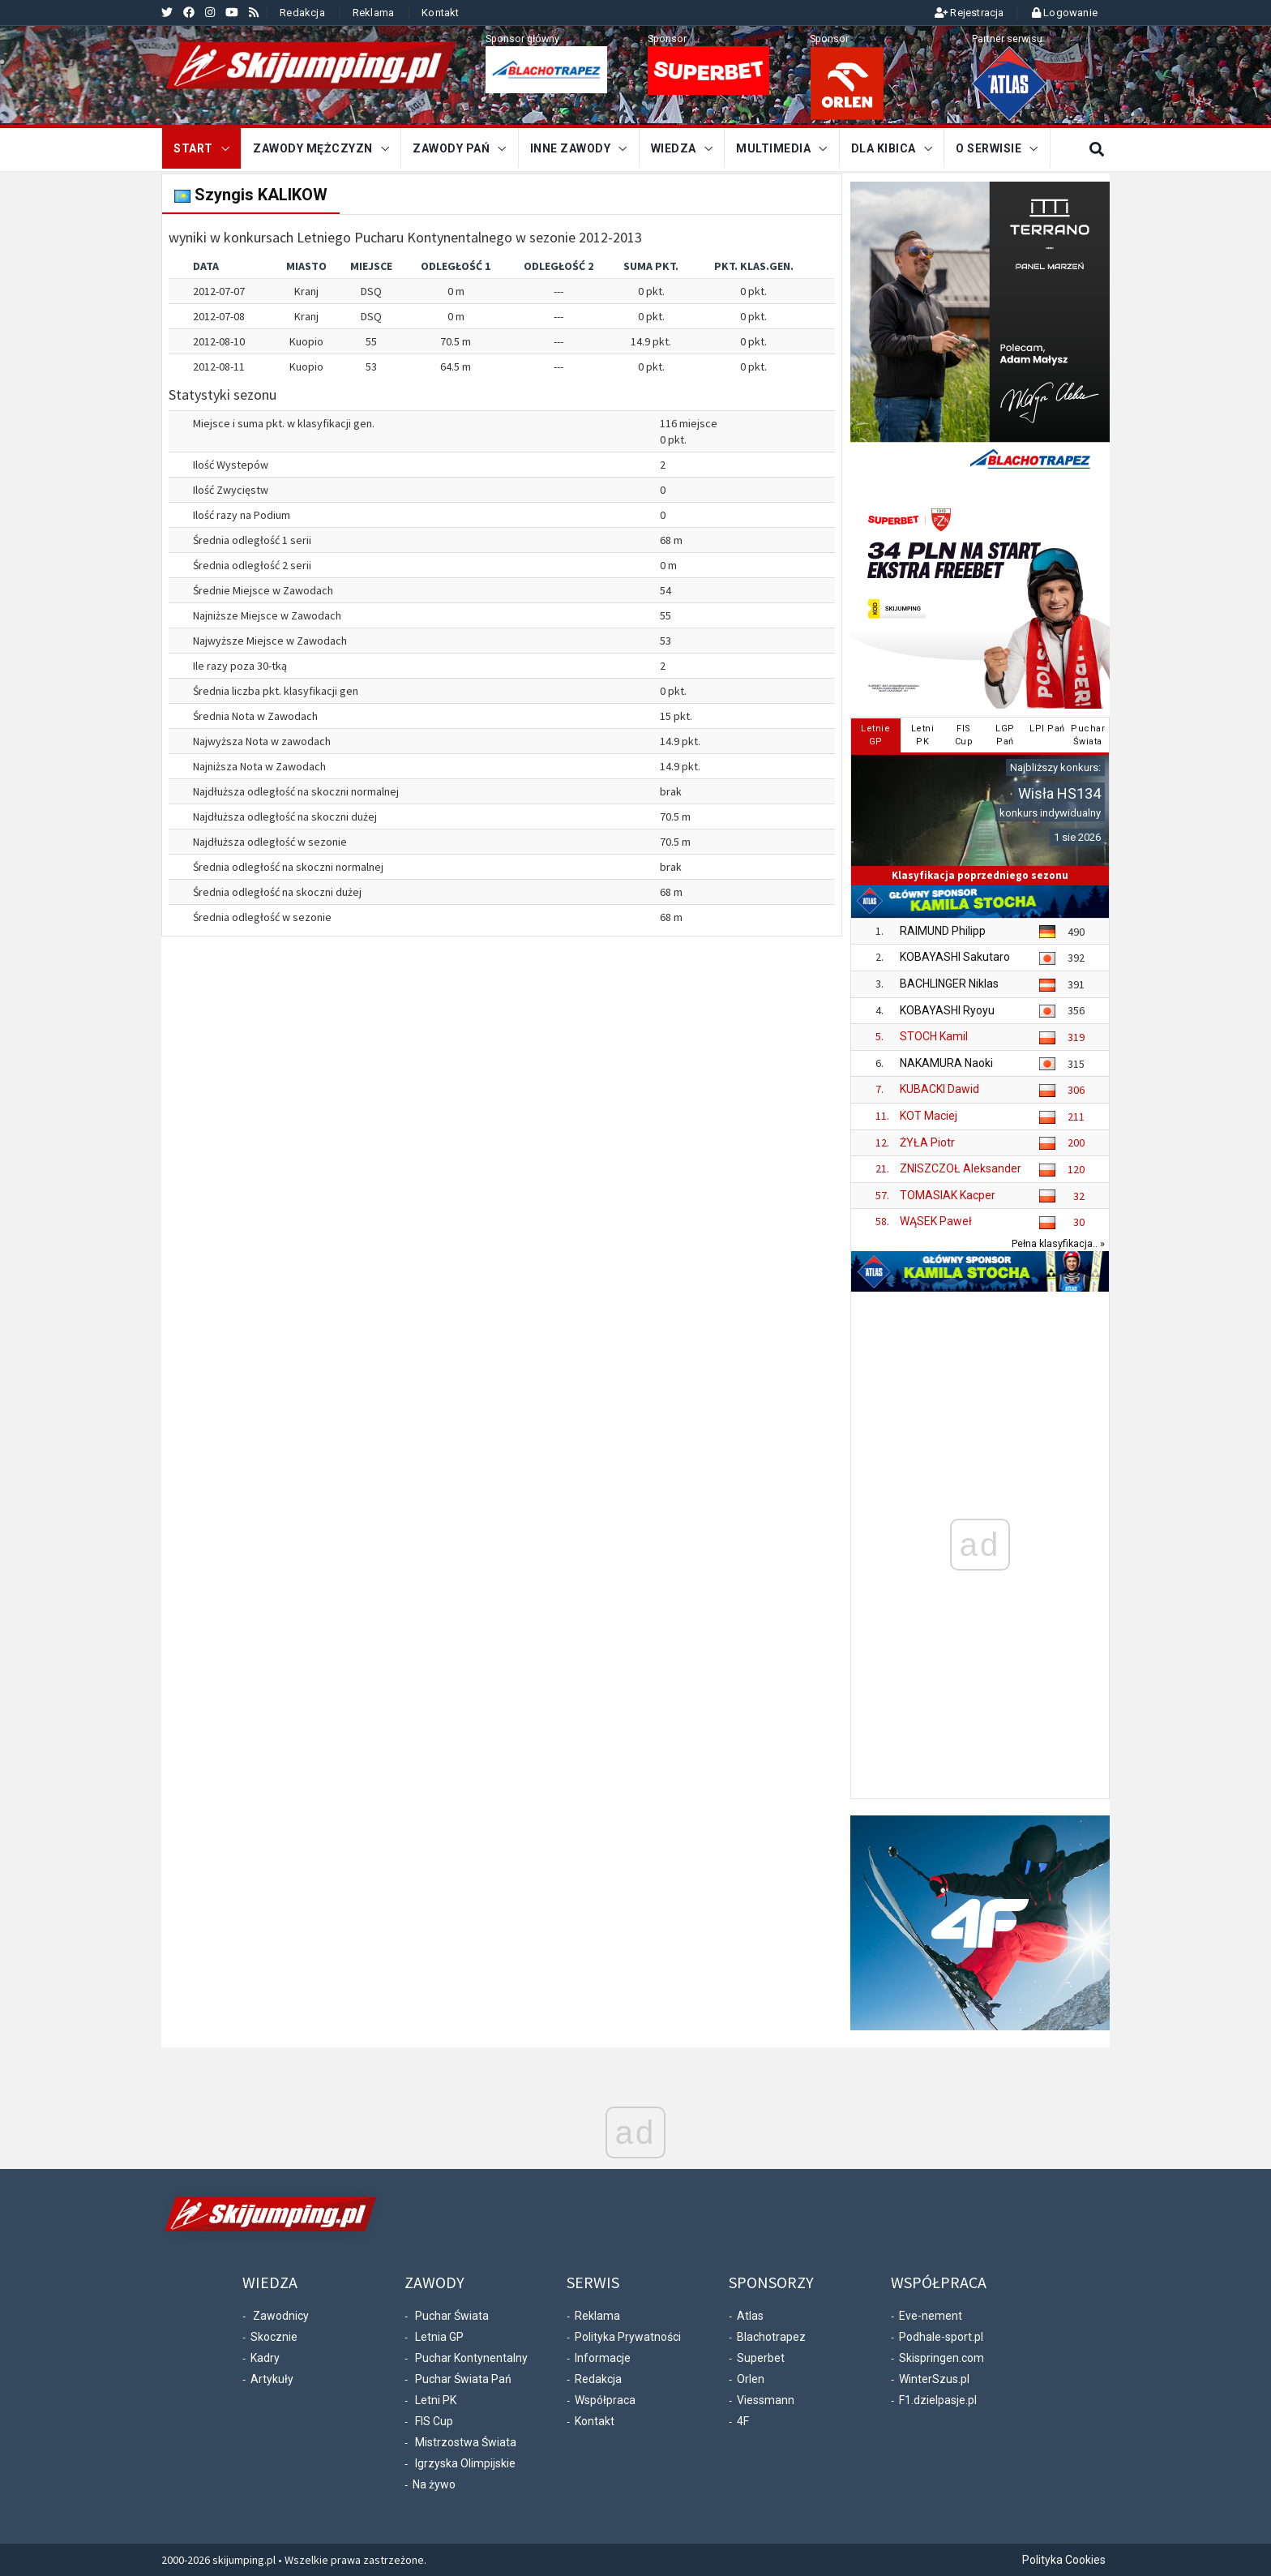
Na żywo (434, 2484)
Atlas (750, 2315)
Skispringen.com (941, 2357)
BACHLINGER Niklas (949, 983)
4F (743, 2421)
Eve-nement (930, 2315)
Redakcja (302, 12)
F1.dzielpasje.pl (938, 2400)
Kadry (265, 2357)
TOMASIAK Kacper (947, 1195)
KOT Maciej (928, 1115)
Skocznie (273, 2336)
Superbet (761, 2357)
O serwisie (988, 148)
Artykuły (271, 2378)
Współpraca (605, 2400)
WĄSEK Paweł (936, 1221)
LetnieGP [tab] (875, 735)
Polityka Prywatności (628, 2336)
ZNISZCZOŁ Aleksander (960, 1168)
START (193, 148)
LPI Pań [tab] (1047, 728)
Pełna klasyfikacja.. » (1058, 1243)
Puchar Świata (452, 2315)
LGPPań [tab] (1005, 735)
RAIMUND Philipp (943, 930)
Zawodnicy (281, 2315)
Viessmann (765, 2400)
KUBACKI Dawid (939, 1088)
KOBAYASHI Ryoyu (947, 1010)
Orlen (750, 2378)
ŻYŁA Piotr (927, 1142)
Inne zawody (570, 148)
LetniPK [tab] (923, 735)
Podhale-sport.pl (941, 2336)
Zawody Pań (451, 148)
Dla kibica (883, 148)
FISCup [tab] (964, 735)
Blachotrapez (771, 2336)
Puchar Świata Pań (463, 2378)
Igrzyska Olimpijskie (465, 2463)
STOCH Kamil (934, 1036)
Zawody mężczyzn (313, 148)
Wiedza (673, 148)
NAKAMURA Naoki (946, 1063)
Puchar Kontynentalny (471, 2357)
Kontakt (440, 12)
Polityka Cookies (1064, 2559)
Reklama (373, 12)
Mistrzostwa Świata (465, 2442)
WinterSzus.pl (934, 2378)
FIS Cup (434, 2421)
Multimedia (773, 148)
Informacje (603, 2357)
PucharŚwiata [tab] (1088, 735)
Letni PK (435, 2400)
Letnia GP (439, 2336)
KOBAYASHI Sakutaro (955, 956)
